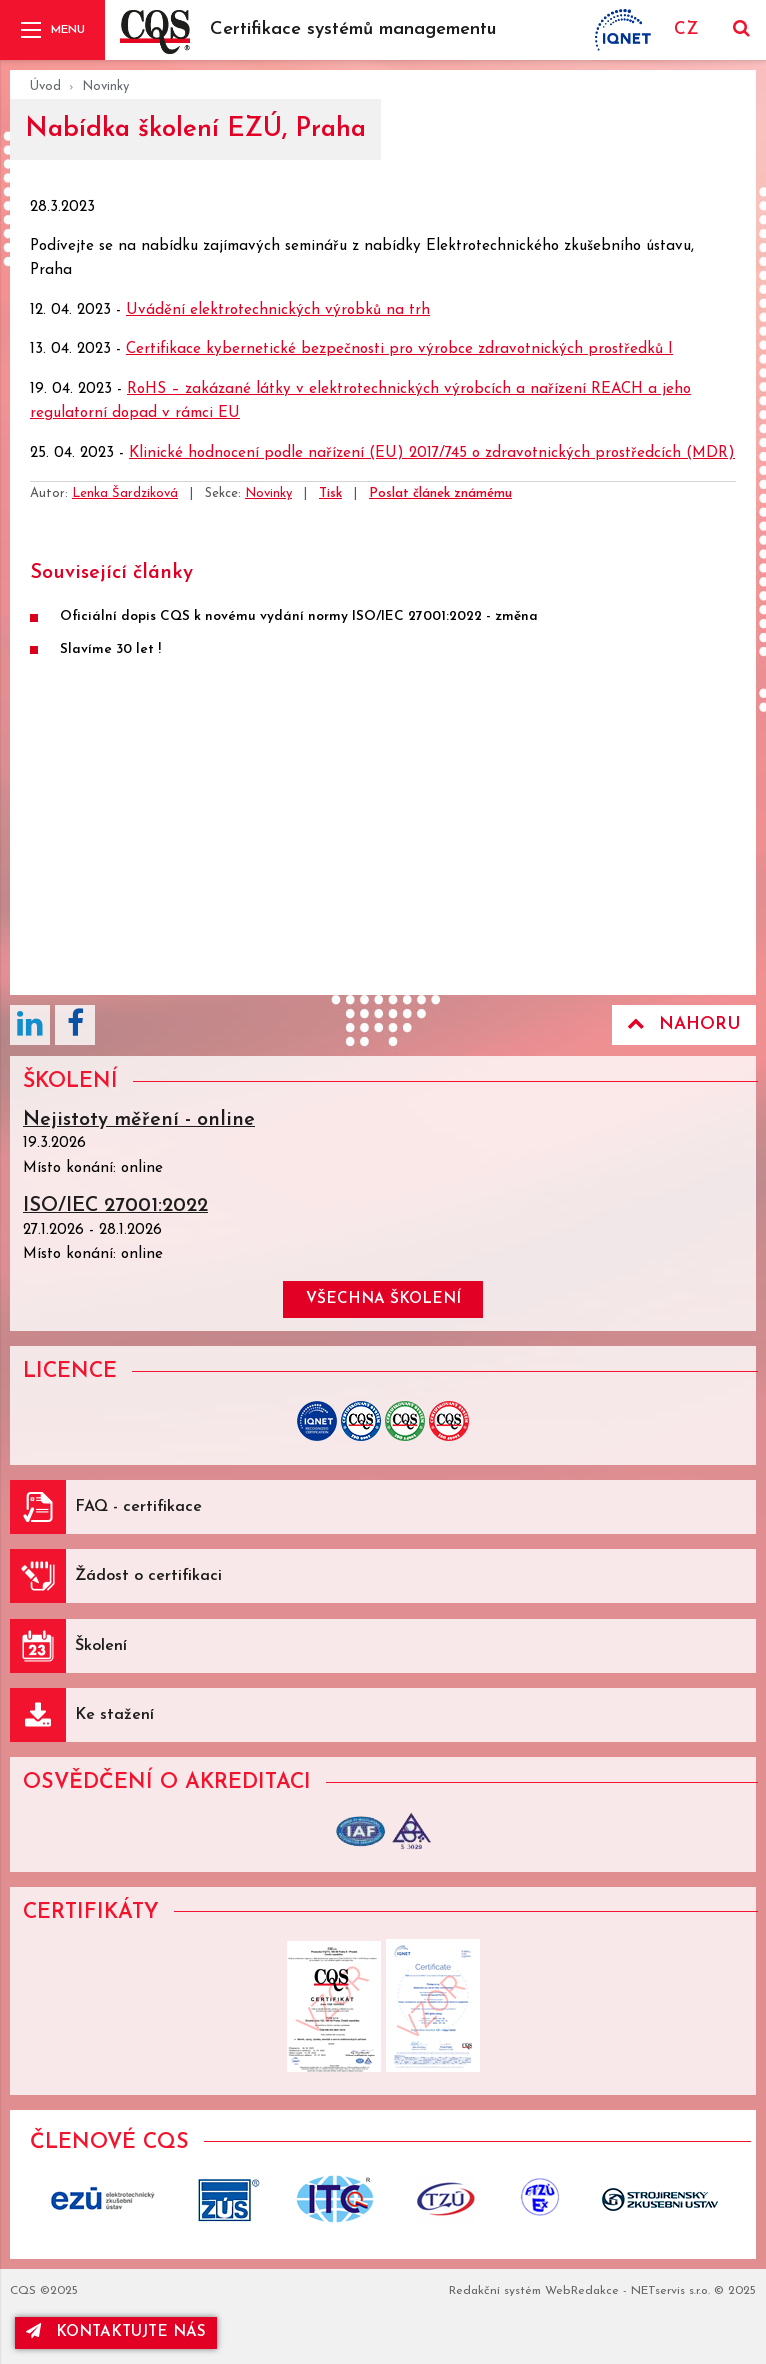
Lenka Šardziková (125, 493)
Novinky (105, 86)
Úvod (45, 86)
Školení (101, 1646)
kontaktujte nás (116, 2331)
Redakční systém (495, 2291)
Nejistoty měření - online (139, 1120)
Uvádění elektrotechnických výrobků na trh (278, 310)
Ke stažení (114, 1715)
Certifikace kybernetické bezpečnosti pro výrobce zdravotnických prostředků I (399, 349)
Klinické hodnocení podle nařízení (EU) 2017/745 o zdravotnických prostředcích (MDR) (432, 453)
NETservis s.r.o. (670, 2291)
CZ (686, 29)
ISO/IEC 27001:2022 (115, 1206)
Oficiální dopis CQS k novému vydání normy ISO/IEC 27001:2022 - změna (299, 616)
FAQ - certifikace (138, 1507)
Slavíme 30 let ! (110, 649)
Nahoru (684, 1024)
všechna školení (383, 1299)
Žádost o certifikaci (148, 1576)
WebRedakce (582, 2291)
